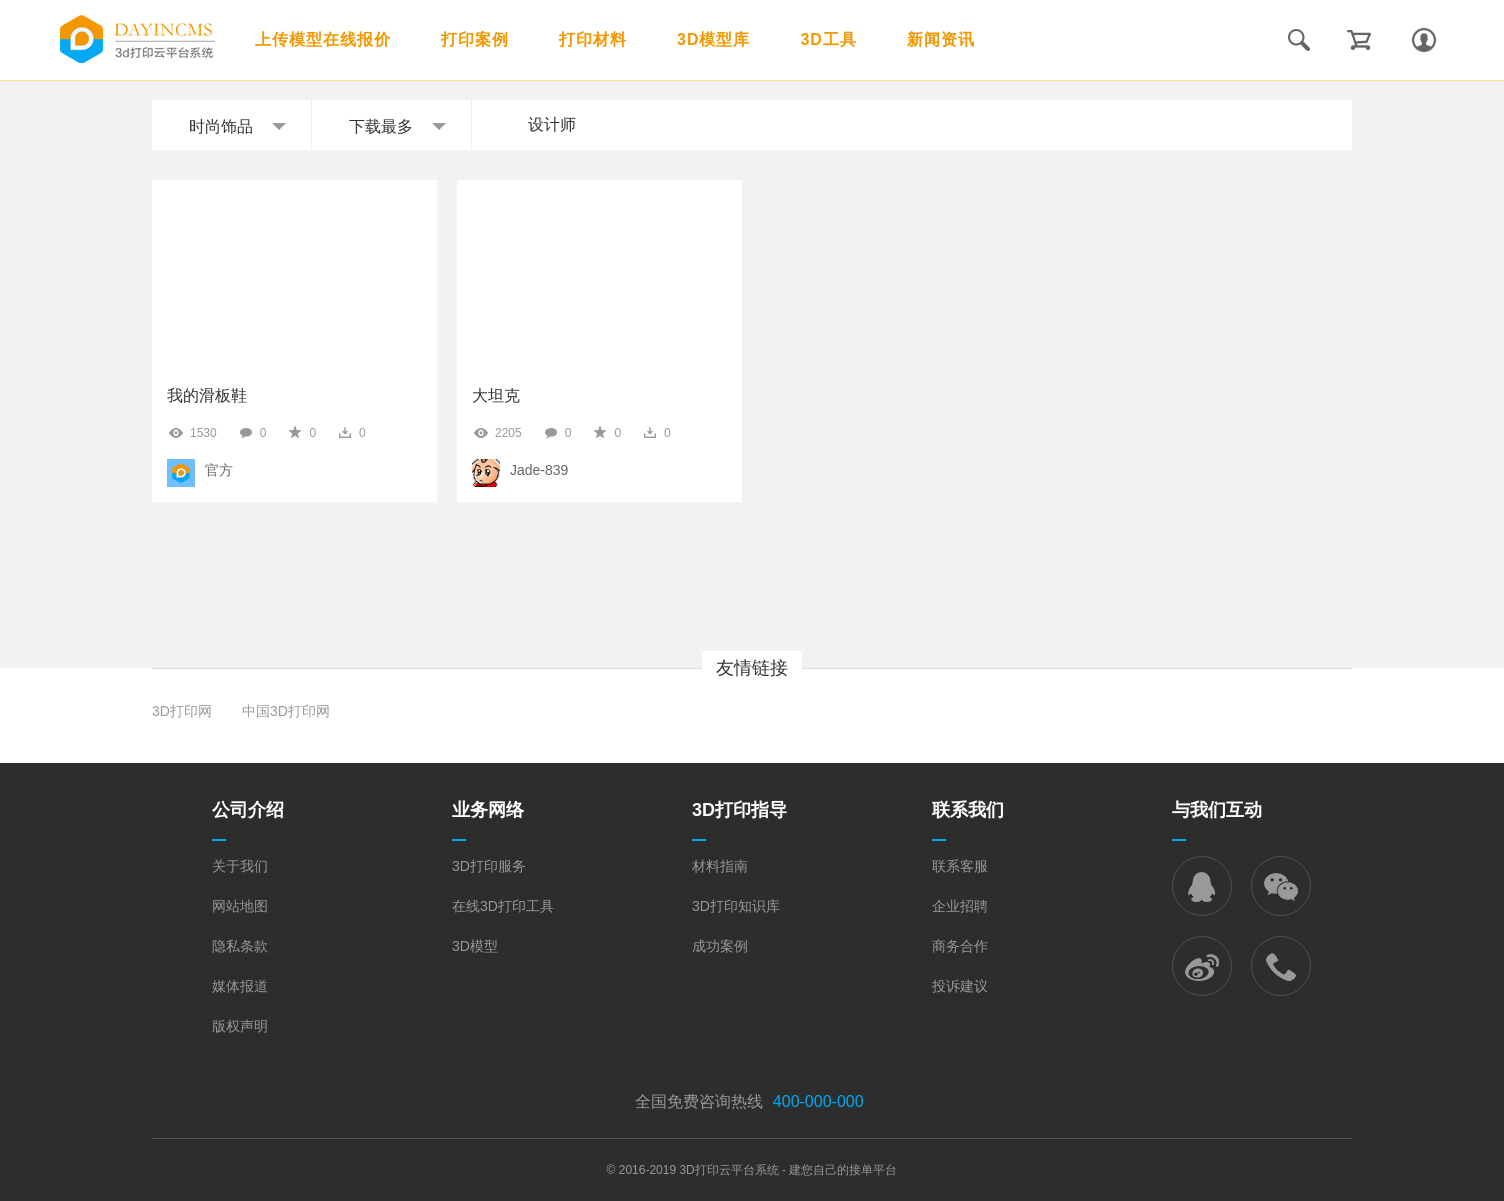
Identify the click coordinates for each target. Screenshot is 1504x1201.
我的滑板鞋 (207, 395)
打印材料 (593, 39)
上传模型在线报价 (323, 39)
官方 (219, 470)
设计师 (552, 124)
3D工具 (828, 39)
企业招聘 (960, 906)
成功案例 (720, 946)
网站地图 (240, 906)
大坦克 (496, 395)
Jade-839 (539, 470)
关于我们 (240, 866)
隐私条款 (240, 946)
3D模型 (475, 946)
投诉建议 (960, 986)
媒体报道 (240, 986)
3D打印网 (182, 711)
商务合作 (960, 946)
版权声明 (240, 1026)
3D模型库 (713, 39)
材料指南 (720, 866)
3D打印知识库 (736, 906)
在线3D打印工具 (503, 906)
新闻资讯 (941, 39)
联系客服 (960, 866)
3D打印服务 (489, 866)
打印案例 (475, 39)
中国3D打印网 (286, 711)
